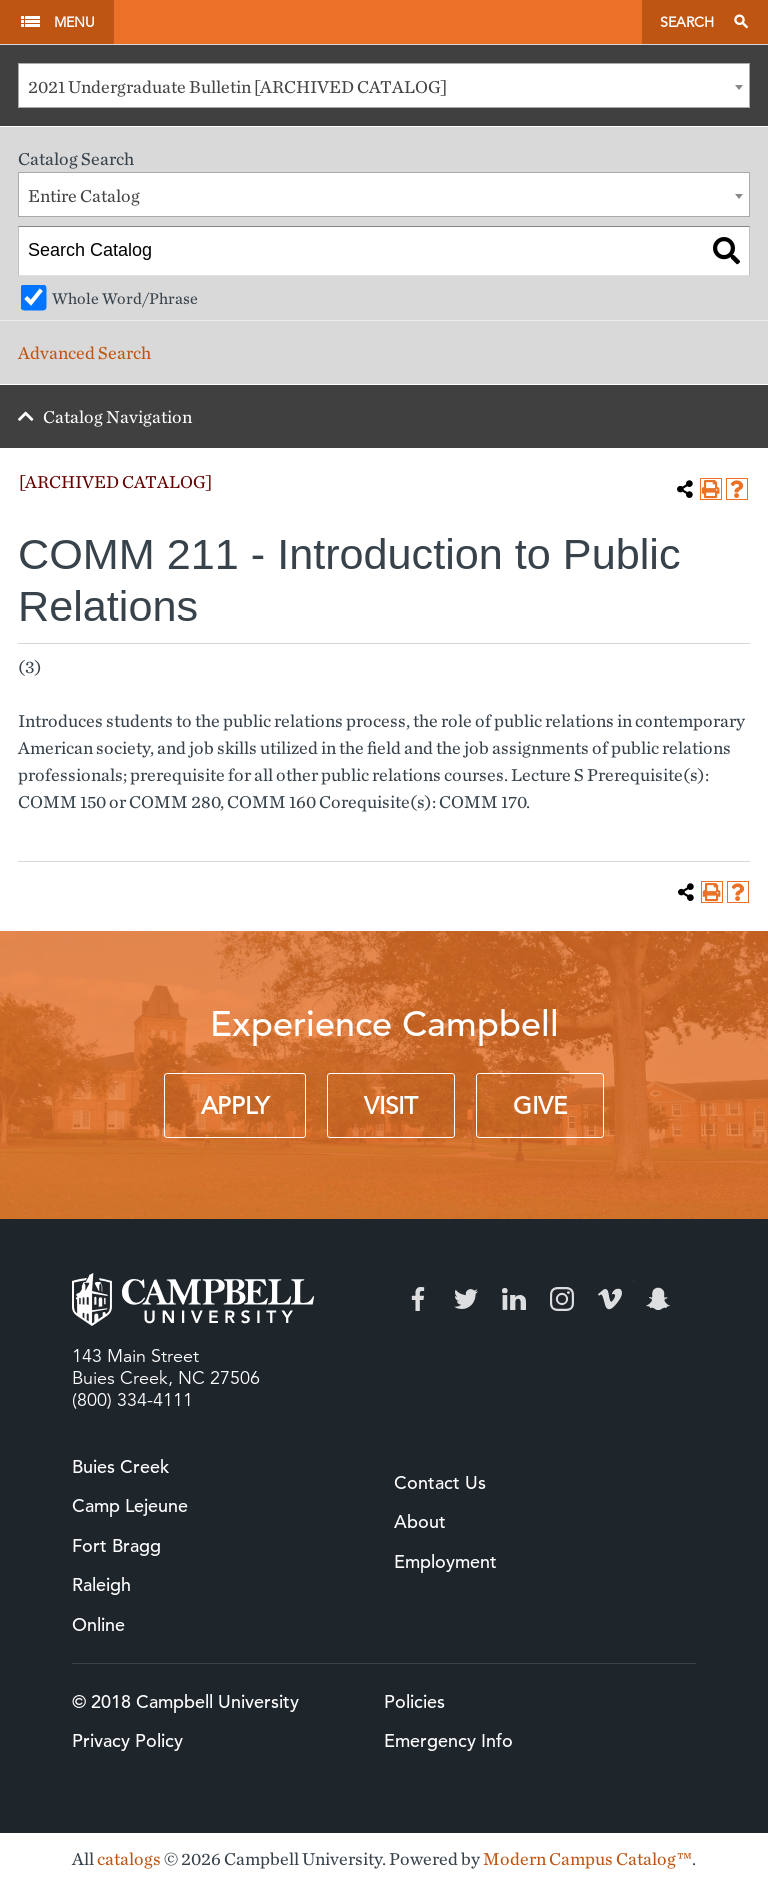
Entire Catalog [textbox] (84, 195)
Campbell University (377, 22)
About (420, 1521)
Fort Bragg (116, 1545)
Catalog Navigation (117, 416)
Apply (235, 1106)
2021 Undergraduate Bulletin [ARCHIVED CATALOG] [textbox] (237, 86)
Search (687, 22)
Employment (445, 1561)
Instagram (562, 1299)
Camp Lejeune (130, 1505)
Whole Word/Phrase (125, 298)
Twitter (466, 1299)
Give (540, 1106)
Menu (74, 22)
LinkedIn (514, 1299)
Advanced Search (84, 352)
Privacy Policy (127, 1740)
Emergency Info (448, 1740)
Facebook (418, 1299)
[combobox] (384, 85)
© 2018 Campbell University (185, 1701)
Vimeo (610, 1299)
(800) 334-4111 (132, 1400)
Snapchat (658, 1299)
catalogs (129, 1858)
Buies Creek (120, 1466)
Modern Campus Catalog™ (587, 1858)
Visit (391, 1106)
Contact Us (440, 1482)
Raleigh (101, 1584)
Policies (414, 1701)
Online (98, 1624)
